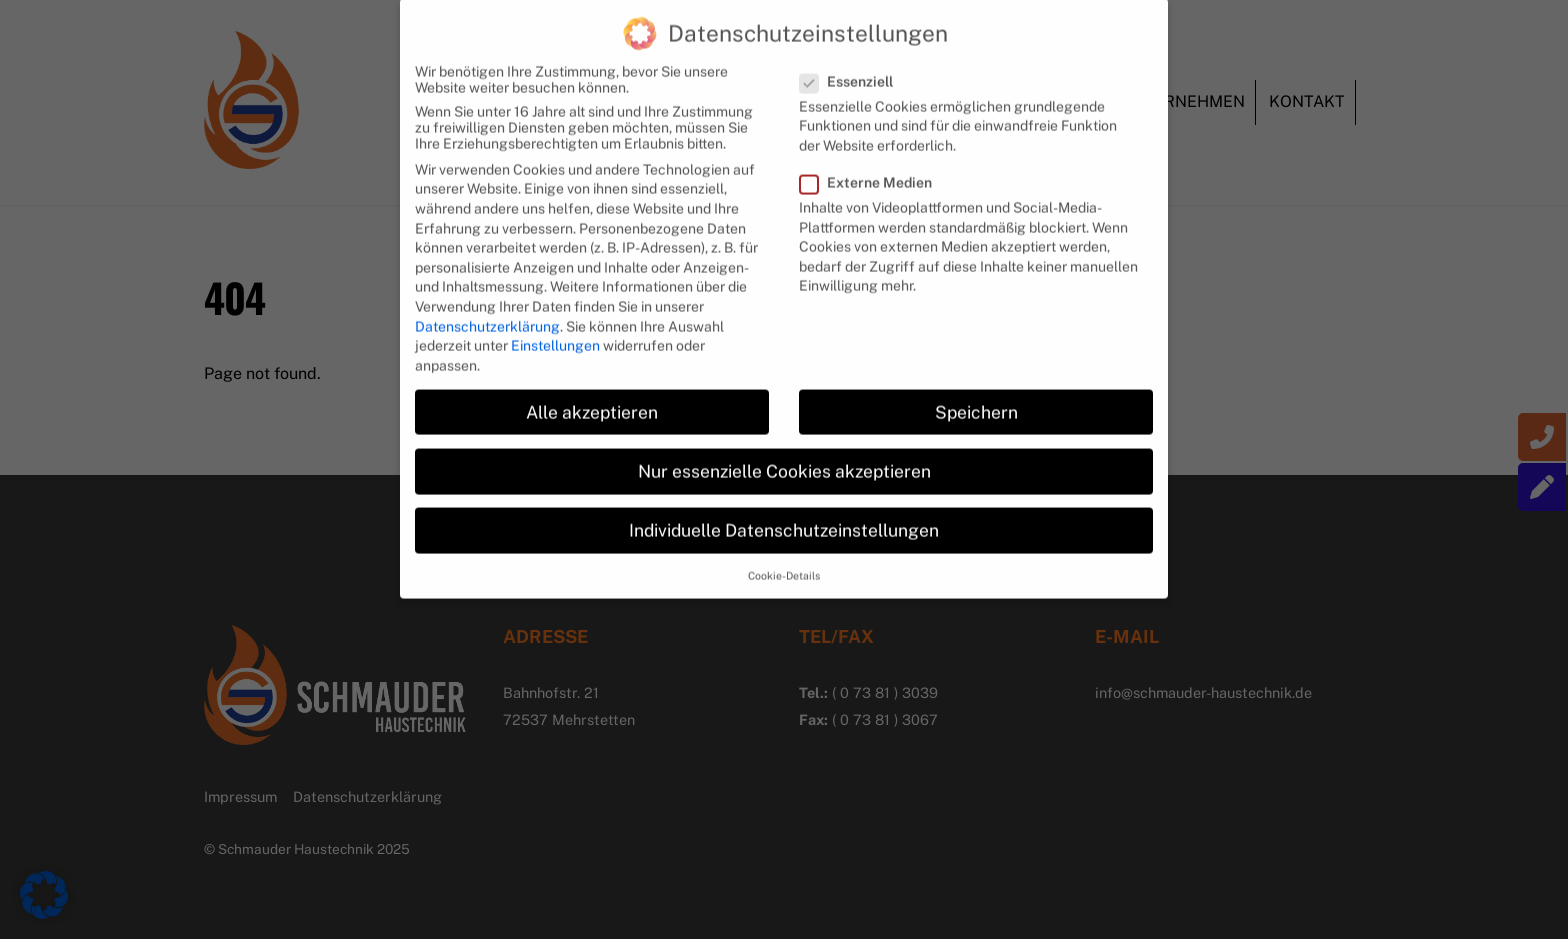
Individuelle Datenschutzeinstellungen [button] (784, 514)
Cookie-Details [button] (784, 560)
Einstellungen (555, 330)
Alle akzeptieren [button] (592, 395)
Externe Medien (875, 167)
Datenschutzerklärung (487, 310)
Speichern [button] (976, 395)
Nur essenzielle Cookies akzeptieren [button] (784, 454)
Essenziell (855, 65)
